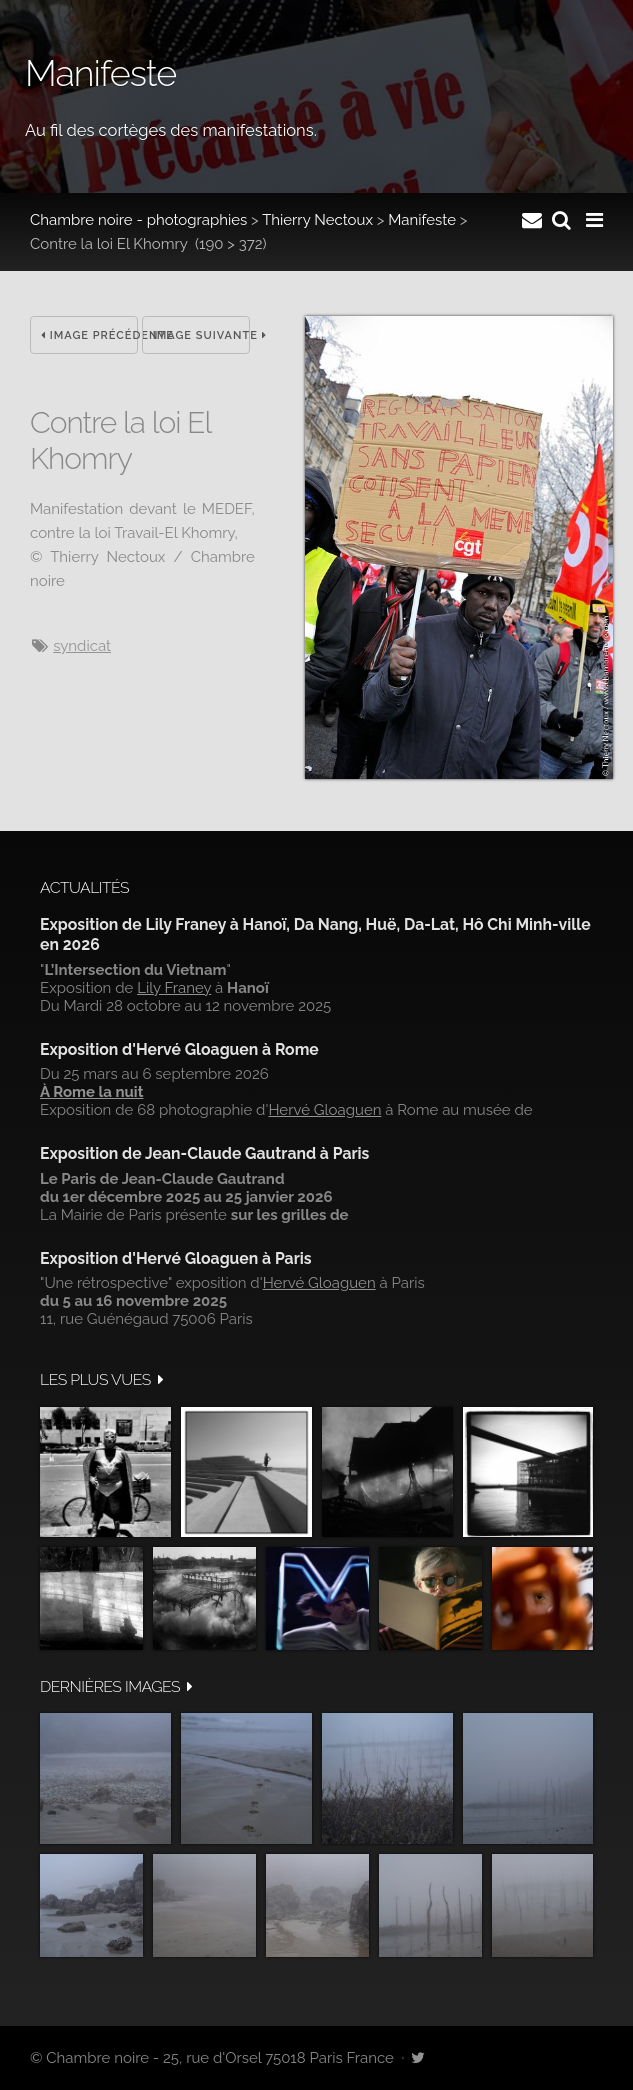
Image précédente (89, 335)
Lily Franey (174, 988)
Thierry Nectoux (317, 220)
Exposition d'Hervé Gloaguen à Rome (179, 1049)
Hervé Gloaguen (324, 1110)
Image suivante (201, 335)
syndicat (82, 646)
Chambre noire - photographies (138, 220)
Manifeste (422, 220)
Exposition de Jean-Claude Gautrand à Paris (204, 1153)
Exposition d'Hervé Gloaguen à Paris (176, 1258)
